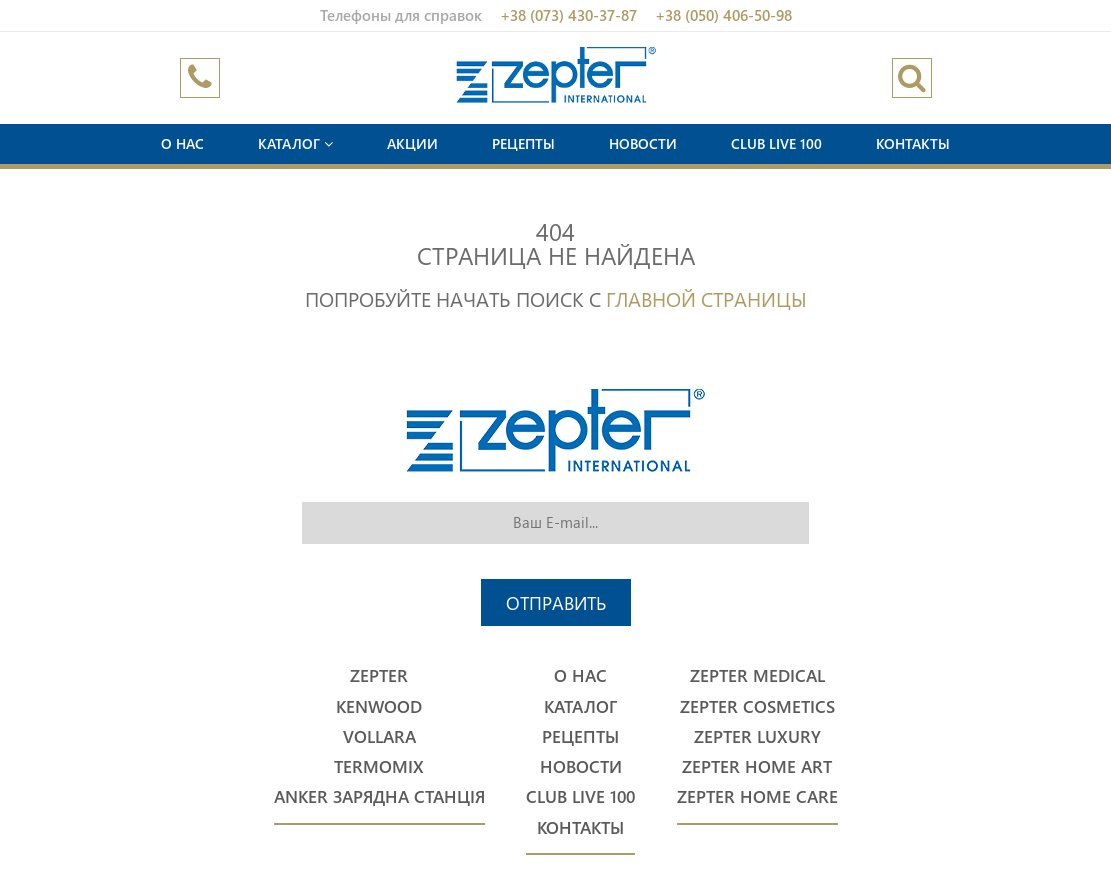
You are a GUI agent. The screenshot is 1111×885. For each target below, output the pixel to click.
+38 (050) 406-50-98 (723, 15)
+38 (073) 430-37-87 (568, 15)
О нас (182, 143)
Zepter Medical (757, 675)
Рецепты (523, 143)
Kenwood (379, 706)
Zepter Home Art (757, 766)
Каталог (295, 143)
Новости (643, 143)
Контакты (913, 143)
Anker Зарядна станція (379, 796)
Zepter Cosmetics (757, 706)
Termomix (379, 766)
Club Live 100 (776, 143)
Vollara (379, 736)
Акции (412, 143)
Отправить (556, 602)
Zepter (379, 675)
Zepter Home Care (757, 796)
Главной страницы (706, 298)
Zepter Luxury (757, 736)
